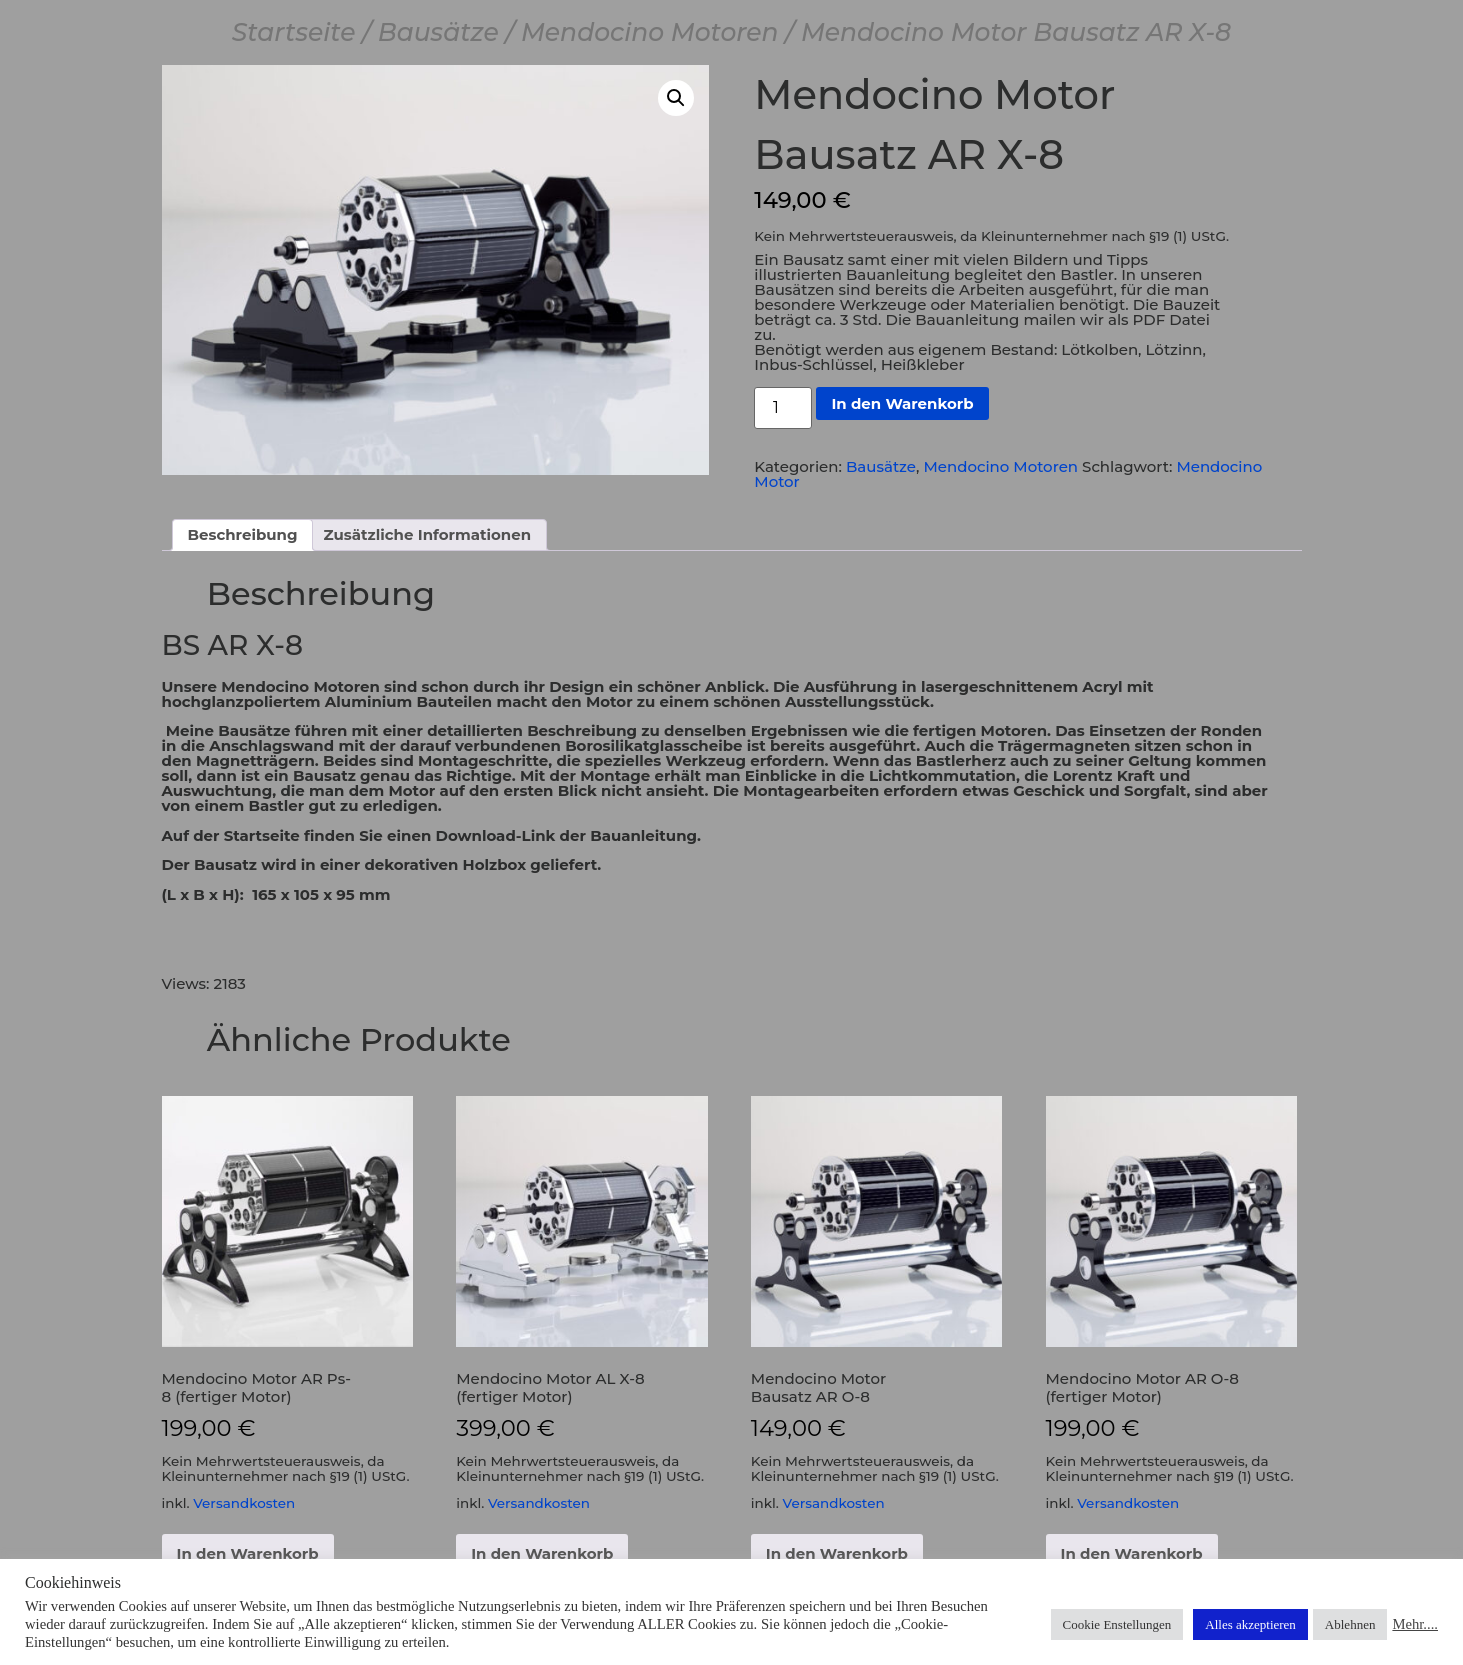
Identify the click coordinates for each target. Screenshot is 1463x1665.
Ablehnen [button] (1350, 1624)
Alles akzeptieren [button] (1250, 1624)
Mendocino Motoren (650, 32)
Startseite (294, 32)
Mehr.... (1415, 1624)
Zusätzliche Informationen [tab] (428, 534)
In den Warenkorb (902, 403)
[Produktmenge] (783, 408)
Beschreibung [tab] (243, 534)
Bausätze (438, 32)
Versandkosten (244, 1503)
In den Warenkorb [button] (248, 1553)
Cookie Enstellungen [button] (1117, 1624)
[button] (676, 98)
